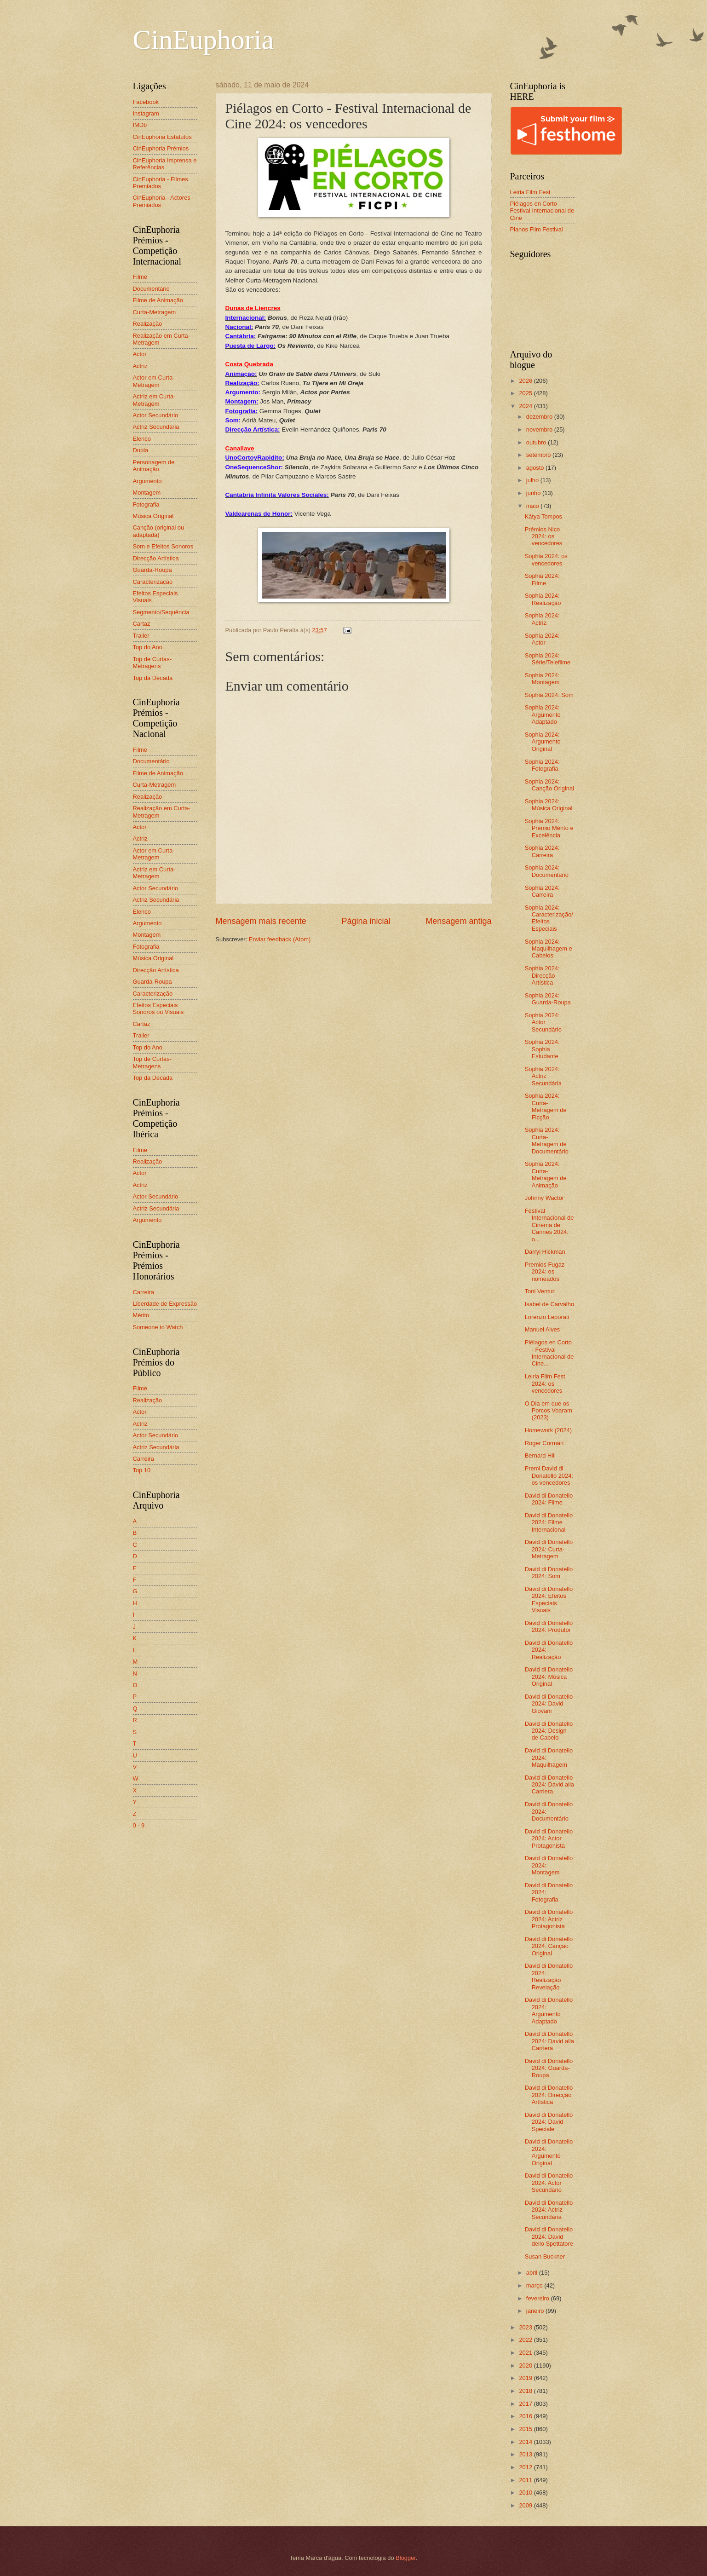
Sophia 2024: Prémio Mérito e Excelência (549, 828)
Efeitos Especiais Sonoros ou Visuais (158, 1008)
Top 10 (142, 1470)
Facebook (146, 101)
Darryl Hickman (545, 1251)
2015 (526, 2429)
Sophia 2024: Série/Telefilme (547, 659)
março (535, 2285)
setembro (539, 454)
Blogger (406, 2557)
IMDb (140, 124)
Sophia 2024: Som (549, 695)
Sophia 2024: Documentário (547, 871)
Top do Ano (147, 647)
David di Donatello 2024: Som (549, 1572)
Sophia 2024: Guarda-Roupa (548, 999)
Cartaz (141, 623)
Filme (140, 276)
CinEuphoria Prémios (161, 148)
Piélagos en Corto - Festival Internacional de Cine (542, 210)
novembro (540, 429)
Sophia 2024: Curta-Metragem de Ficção (546, 1106)
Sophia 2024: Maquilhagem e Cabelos (548, 948)
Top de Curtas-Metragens (152, 662)
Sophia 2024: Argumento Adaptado (543, 714)
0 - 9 (139, 1825)
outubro (537, 442)
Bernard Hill (540, 1455)
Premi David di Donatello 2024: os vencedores (549, 1475)
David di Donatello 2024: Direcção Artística (549, 2094)
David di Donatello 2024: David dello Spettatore (549, 2236)
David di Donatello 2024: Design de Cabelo (549, 1730)
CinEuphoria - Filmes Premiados (160, 183)
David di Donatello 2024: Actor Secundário (549, 2182)
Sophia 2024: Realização (543, 599)
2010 (526, 2492)
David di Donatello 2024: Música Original (549, 1676)
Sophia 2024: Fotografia (542, 765)
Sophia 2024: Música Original (549, 805)
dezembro (540, 416)
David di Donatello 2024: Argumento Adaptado (549, 2010)
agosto (536, 467)
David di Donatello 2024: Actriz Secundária (549, 2209)
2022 (526, 2339)
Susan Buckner (545, 2256)
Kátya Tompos (543, 516)
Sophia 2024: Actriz (542, 619)
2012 (526, 2467)
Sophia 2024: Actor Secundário (543, 1022)
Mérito (141, 1315)
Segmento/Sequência (161, 612)
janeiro (536, 2310)
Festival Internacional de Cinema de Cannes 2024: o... (549, 1225)
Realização (147, 323)
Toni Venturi (540, 1291)
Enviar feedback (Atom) (280, 939)
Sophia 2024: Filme (542, 579)
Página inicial (365, 921)
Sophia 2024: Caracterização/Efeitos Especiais (549, 918)
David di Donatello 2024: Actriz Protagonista (549, 1919)
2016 (526, 2416)
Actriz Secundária (156, 426)
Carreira (144, 1292)
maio (533, 505)
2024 (526, 406)
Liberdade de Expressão (165, 1303)
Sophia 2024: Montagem (542, 679)
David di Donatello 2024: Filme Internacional (549, 1522)
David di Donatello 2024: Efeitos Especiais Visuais (549, 1599)
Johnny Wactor (544, 1197)
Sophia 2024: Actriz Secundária (543, 1076)
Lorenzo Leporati (547, 1317)
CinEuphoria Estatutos (162, 136)
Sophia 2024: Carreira (542, 851)
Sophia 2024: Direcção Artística (542, 975)
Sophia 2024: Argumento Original (543, 741)
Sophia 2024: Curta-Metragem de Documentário (547, 1140)
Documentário (151, 288)
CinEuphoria (203, 39)
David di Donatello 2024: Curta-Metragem (549, 1549)
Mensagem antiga (458, 921)
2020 (526, 2365)
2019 (526, 2377)
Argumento (147, 481)
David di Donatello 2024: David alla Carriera (549, 1784)
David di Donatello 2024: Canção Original (549, 1946)
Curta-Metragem (154, 312)
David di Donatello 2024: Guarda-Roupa (549, 2068)
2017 (526, 2403)
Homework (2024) (548, 1430)
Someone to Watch (158, 1327)
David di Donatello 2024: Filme (549, 1499)
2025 (526, 393)
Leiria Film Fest (530, 192)
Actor (140, 354)
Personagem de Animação (154, 466)
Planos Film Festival (536, 229)
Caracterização (153, 581)
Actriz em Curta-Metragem (154, 400)
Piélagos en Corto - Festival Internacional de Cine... (549, 1353)
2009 (526, 2505)
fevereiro (538, 2298)
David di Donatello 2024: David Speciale (549, 2121)
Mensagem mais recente (261, 921)
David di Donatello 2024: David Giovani (549, 1703)
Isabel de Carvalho (549, 1304)
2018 (526, 2390)
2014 (526, 2441)
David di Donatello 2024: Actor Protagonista (549, 1838)
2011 (526, 2480)
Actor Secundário (155, 415)
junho (534, 493)
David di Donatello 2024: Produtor (549, 1626)
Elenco (142, 438)
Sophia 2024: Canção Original (549, 785)
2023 (526, 2327)
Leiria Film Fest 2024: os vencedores (545, 1383)
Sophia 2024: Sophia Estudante (542, 1049)
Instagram (146, 113)
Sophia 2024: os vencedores (546, 559)
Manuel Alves (542, 1329)
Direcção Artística (156, 558)
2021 (526, 2352)
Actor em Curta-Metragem (154, 381)
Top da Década (153, 677)
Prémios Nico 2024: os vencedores (544, 536)
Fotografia (146, 504)
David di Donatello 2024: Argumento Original (549, 2152)
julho (533, 480)
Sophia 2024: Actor (542, 639)
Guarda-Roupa (152, 569)
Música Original (153, 516)
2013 (526, 2454)
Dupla (141, 450)
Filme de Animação (158, 300)
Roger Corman (544, 1443)
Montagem (147, 492)
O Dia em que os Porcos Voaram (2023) (548, 1410)
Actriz (140, 366)
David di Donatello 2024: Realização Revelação (549, 1976)
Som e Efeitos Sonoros (163, 546)
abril (532, 2272)
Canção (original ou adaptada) (158, 531)
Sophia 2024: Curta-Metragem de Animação (546, 1174)
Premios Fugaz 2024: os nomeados (545, 1271)
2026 (526, 380)
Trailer (141, 635)
